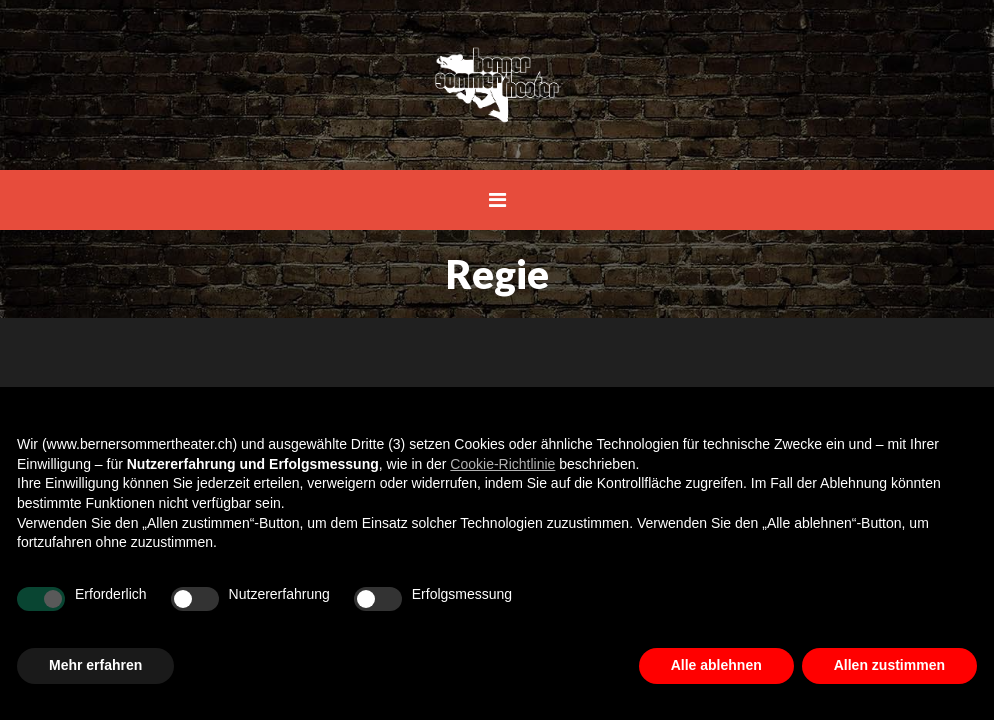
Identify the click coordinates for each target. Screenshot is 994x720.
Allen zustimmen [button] (889, 665)
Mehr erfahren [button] (95, 665)
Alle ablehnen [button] (716, 665)
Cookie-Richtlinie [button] (502, 464)
